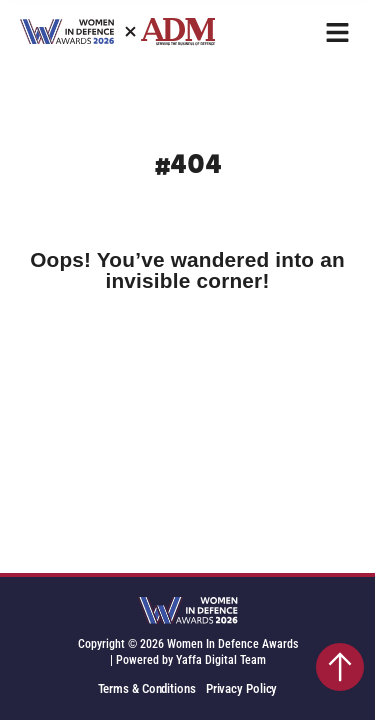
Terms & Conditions (147, 688)
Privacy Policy (242, 688)
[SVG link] (188, 612)
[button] (337, 32)
